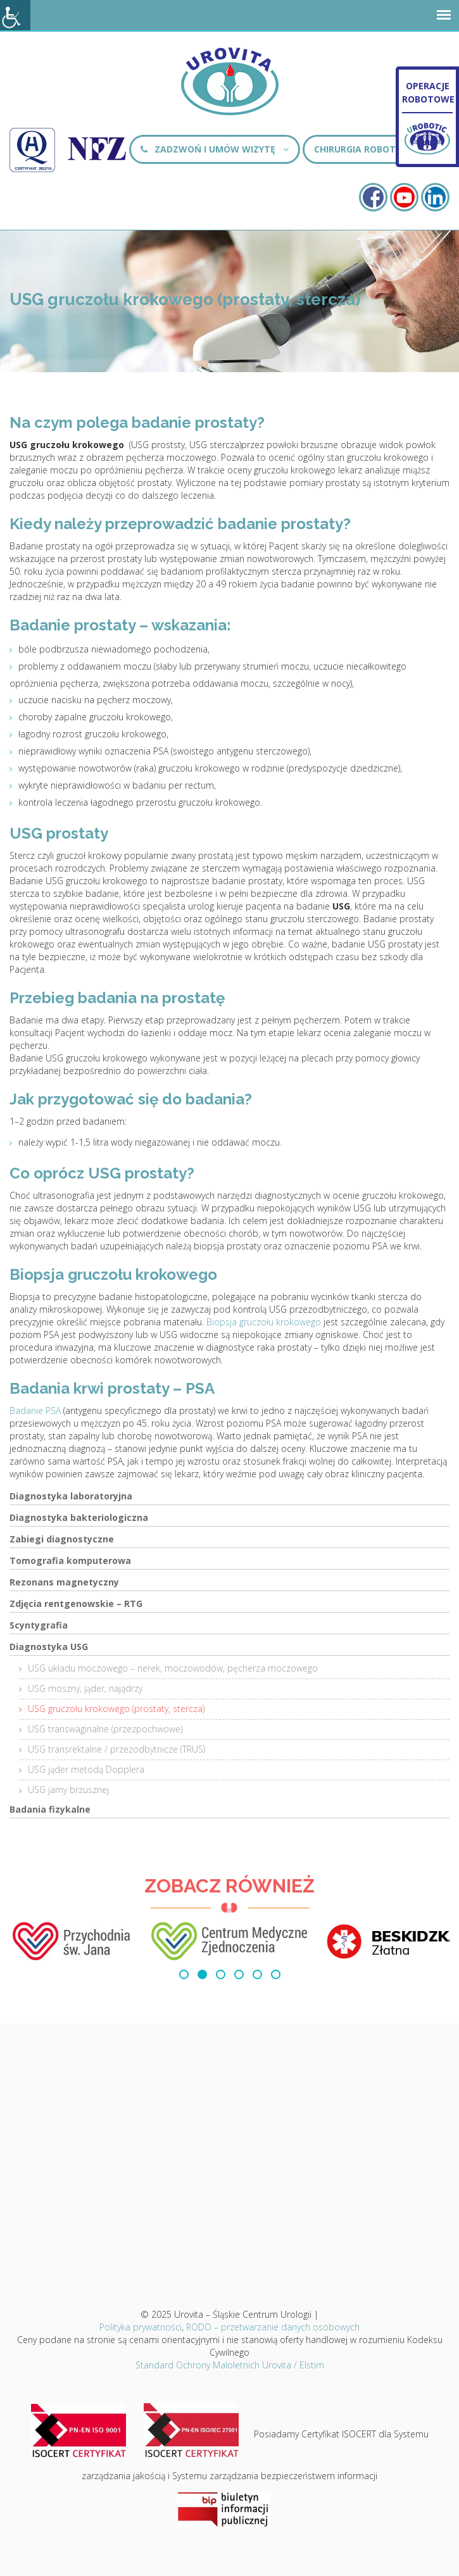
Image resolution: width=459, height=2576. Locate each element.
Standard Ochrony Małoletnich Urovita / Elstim (229, 2365)
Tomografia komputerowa (70, 1560)
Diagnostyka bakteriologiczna (78, 1517)
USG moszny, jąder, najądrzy (85, 1688)
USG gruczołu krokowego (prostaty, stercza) (116, 1709)
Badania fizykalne (50, 1809)
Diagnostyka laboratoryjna (70, 1496)
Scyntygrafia (38, 1625)
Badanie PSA (35, 1410)
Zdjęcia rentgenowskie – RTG (75, 1603)
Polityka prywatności (140, 2327)
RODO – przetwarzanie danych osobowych (273, 2327)
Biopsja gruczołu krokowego (263, 1322)
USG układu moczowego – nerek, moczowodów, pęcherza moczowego (173, 1668)
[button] (184, 1974)
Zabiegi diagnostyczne (61, 1539)
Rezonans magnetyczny (64, 1582)
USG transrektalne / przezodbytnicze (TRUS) (116, 1749)
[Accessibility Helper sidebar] (15, 15)
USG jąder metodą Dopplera (86, 1769)
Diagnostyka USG (48, 1647)
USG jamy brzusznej (68, 1790)
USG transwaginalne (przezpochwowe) (105, 1729)
